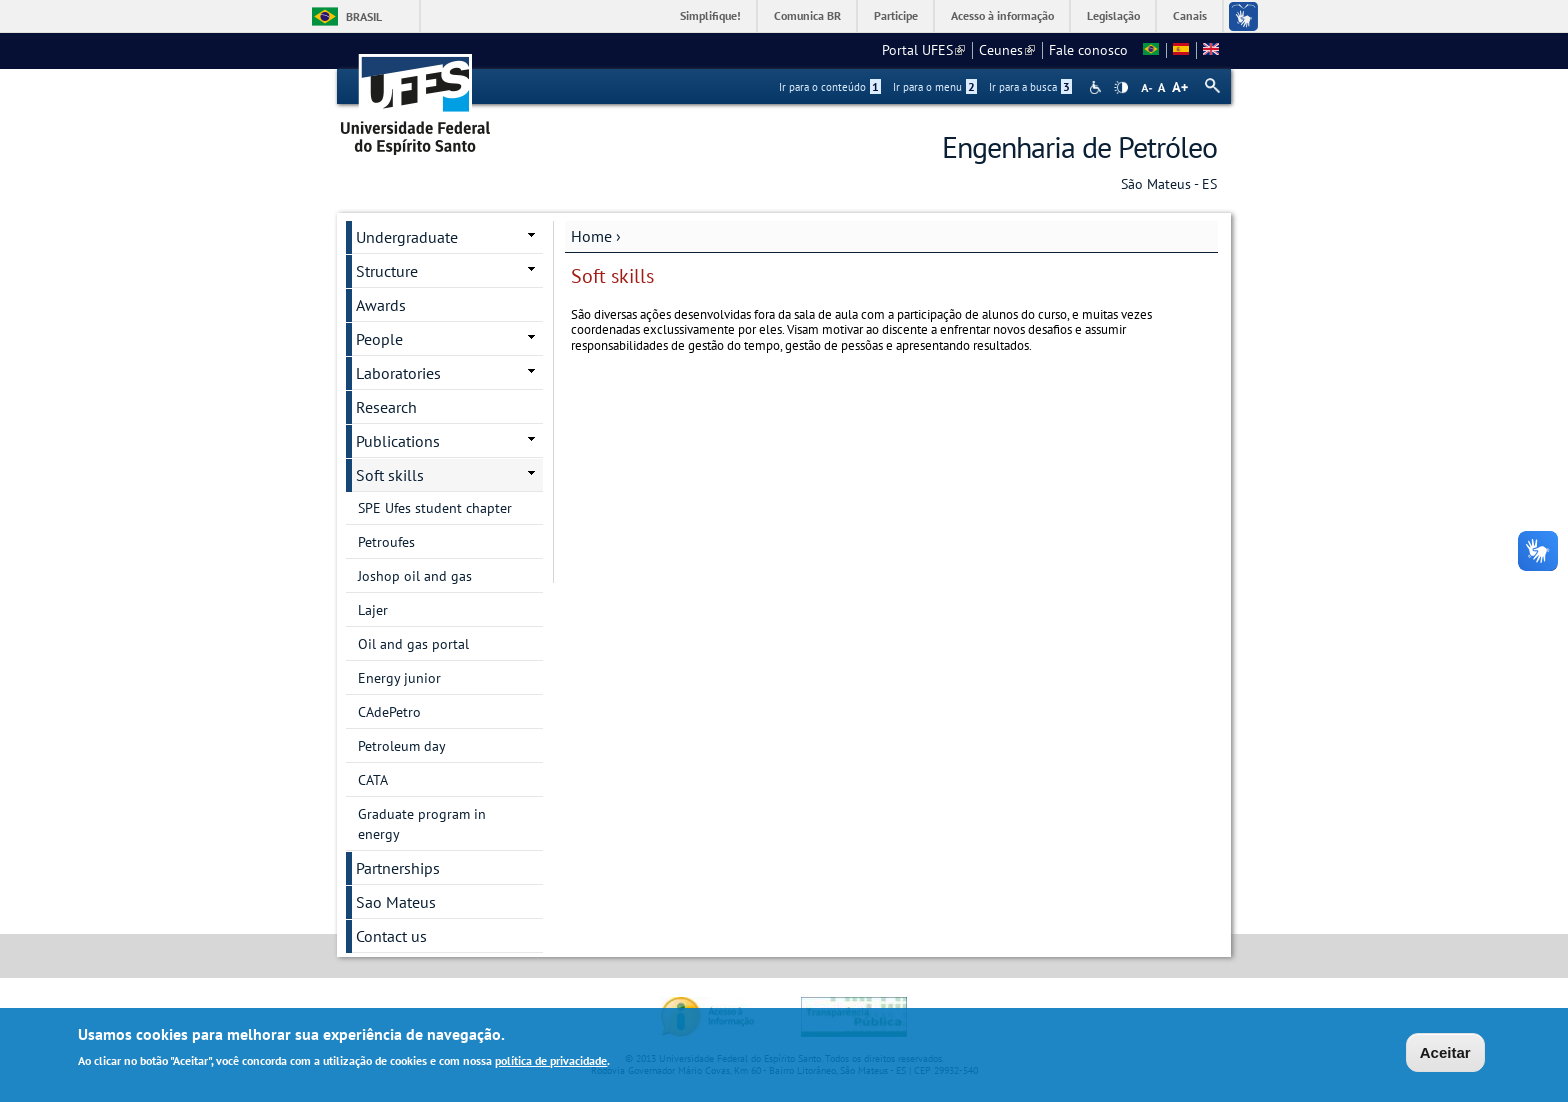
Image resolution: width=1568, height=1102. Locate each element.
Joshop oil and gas (415, 576)
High (1121, 88)
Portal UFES (923, 50)
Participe (896, 15)
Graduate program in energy (422, 824)
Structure (387, 271)
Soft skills (390, 475)
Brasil (364, 16)
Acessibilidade (1097, 87)
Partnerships (398, 868)
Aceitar (1445, 1054)
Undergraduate (407, 237)
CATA (373, 780)
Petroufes (386, 542)
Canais (1190, 15)
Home (591, 236)
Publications (398, 441)
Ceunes (1007, 50)
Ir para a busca (1030, 87)
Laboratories (398, 373)
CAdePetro (389, 712)
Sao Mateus (396, 902)
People (379, 339)
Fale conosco (1088, 50)
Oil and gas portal (413, 644)
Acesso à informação (1002, 15)
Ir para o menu (935, 87)
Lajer (373, 610)
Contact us (391, 936)
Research (386, 407)
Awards (381, 305)
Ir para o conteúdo (830, 87)
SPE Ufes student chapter (435, 508)
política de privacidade (551, 1062)
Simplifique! (710, 15)
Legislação (1113, 15)
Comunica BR (807, 15)
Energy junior (399, 678)
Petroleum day (402, 746)
